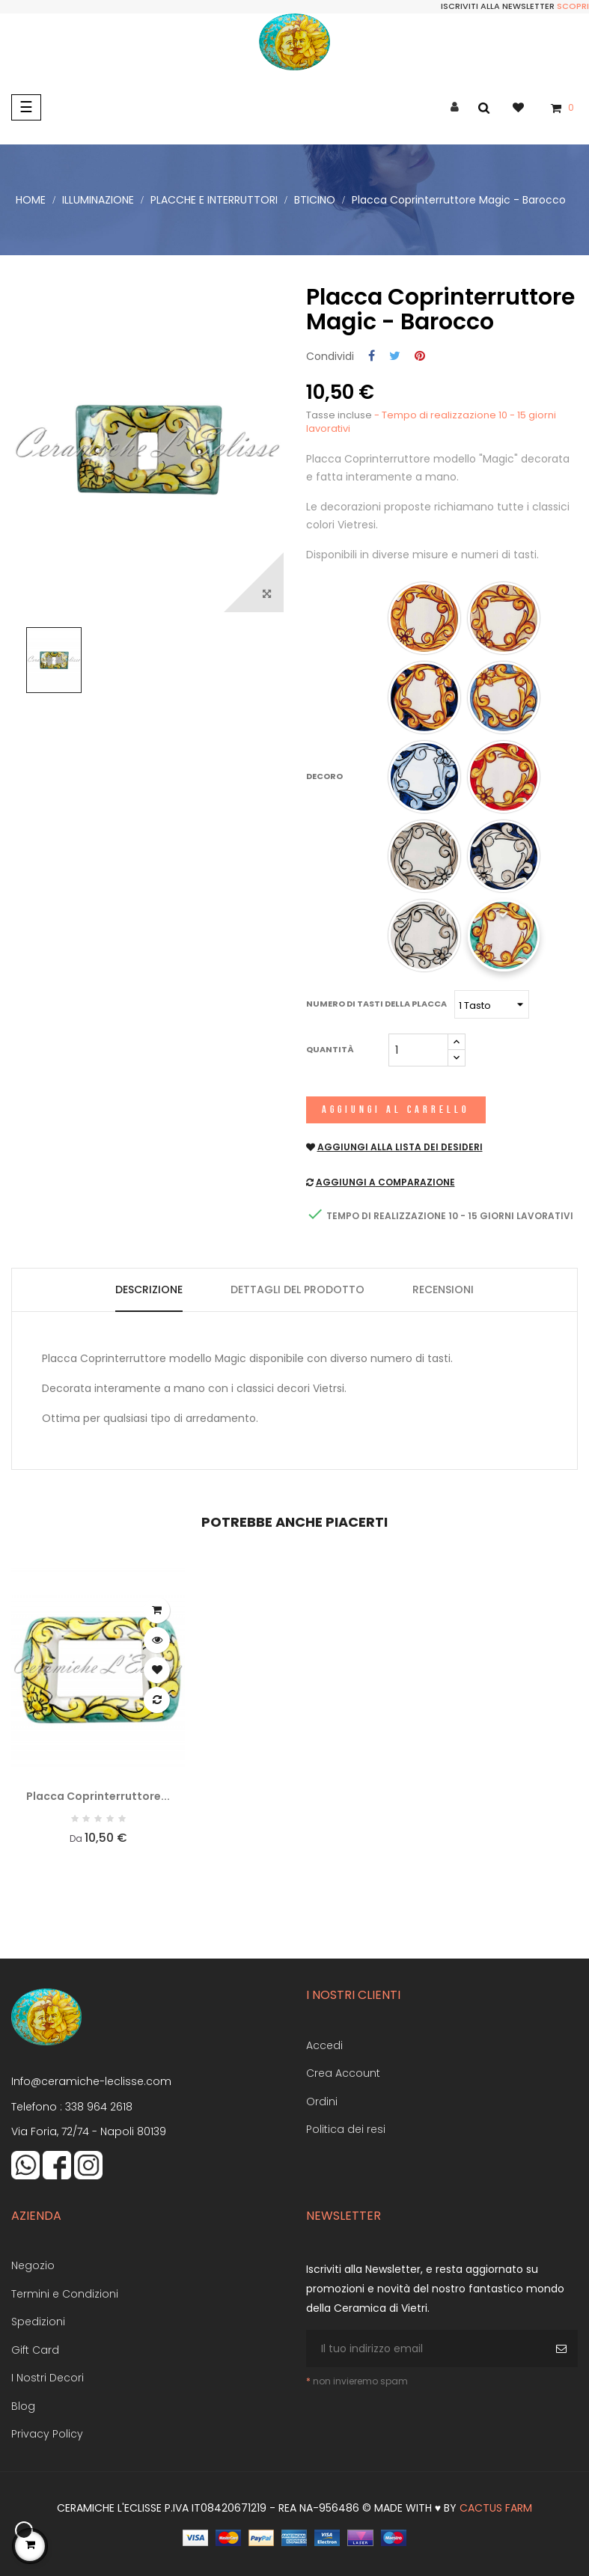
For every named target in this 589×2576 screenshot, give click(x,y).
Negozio (33, 2265)
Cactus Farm (496, 2507)
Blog (23, 2406)
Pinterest (420, 357)
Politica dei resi (345, 2129)
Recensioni (443, 1289)
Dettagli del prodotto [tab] (297, 1289)
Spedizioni (38, 2321)
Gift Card (35, 2349)
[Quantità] (418, 1050)
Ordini (322, 2101)
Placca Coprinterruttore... (98, 1796)
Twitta (394, 357)
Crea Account (343, 2073)
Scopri (573, 6)
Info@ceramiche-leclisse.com (91, 2081)
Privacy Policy (47, 2433)
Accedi (324, 2045)
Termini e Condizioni (64, 2293)
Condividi (371, 357)
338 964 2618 (98, 2106)
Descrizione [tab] (149, 1289)
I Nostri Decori (47, 2377)
